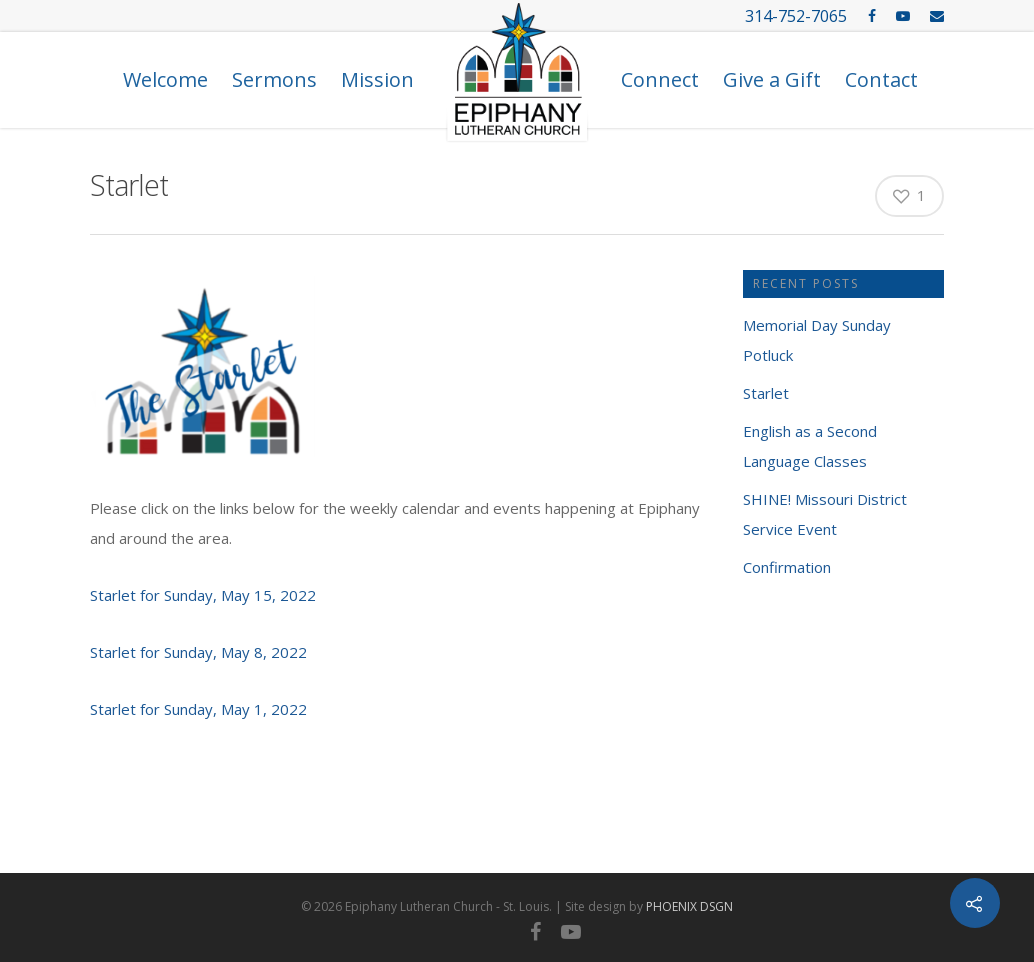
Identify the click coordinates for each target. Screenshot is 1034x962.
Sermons (274, 79)
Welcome (165, 79)
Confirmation (787, 567)
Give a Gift (772, 79)
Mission (377, 79)
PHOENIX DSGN (689, 906)
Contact (881, 79)
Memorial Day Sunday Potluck (817, 340)
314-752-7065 (796, 16)
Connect (660, 79)
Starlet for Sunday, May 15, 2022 (203, 595)
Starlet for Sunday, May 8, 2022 (198, 652)
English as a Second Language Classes (810, 446)
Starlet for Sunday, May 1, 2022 (198, 709)
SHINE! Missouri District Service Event (825, 514)
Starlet (766, 393)
